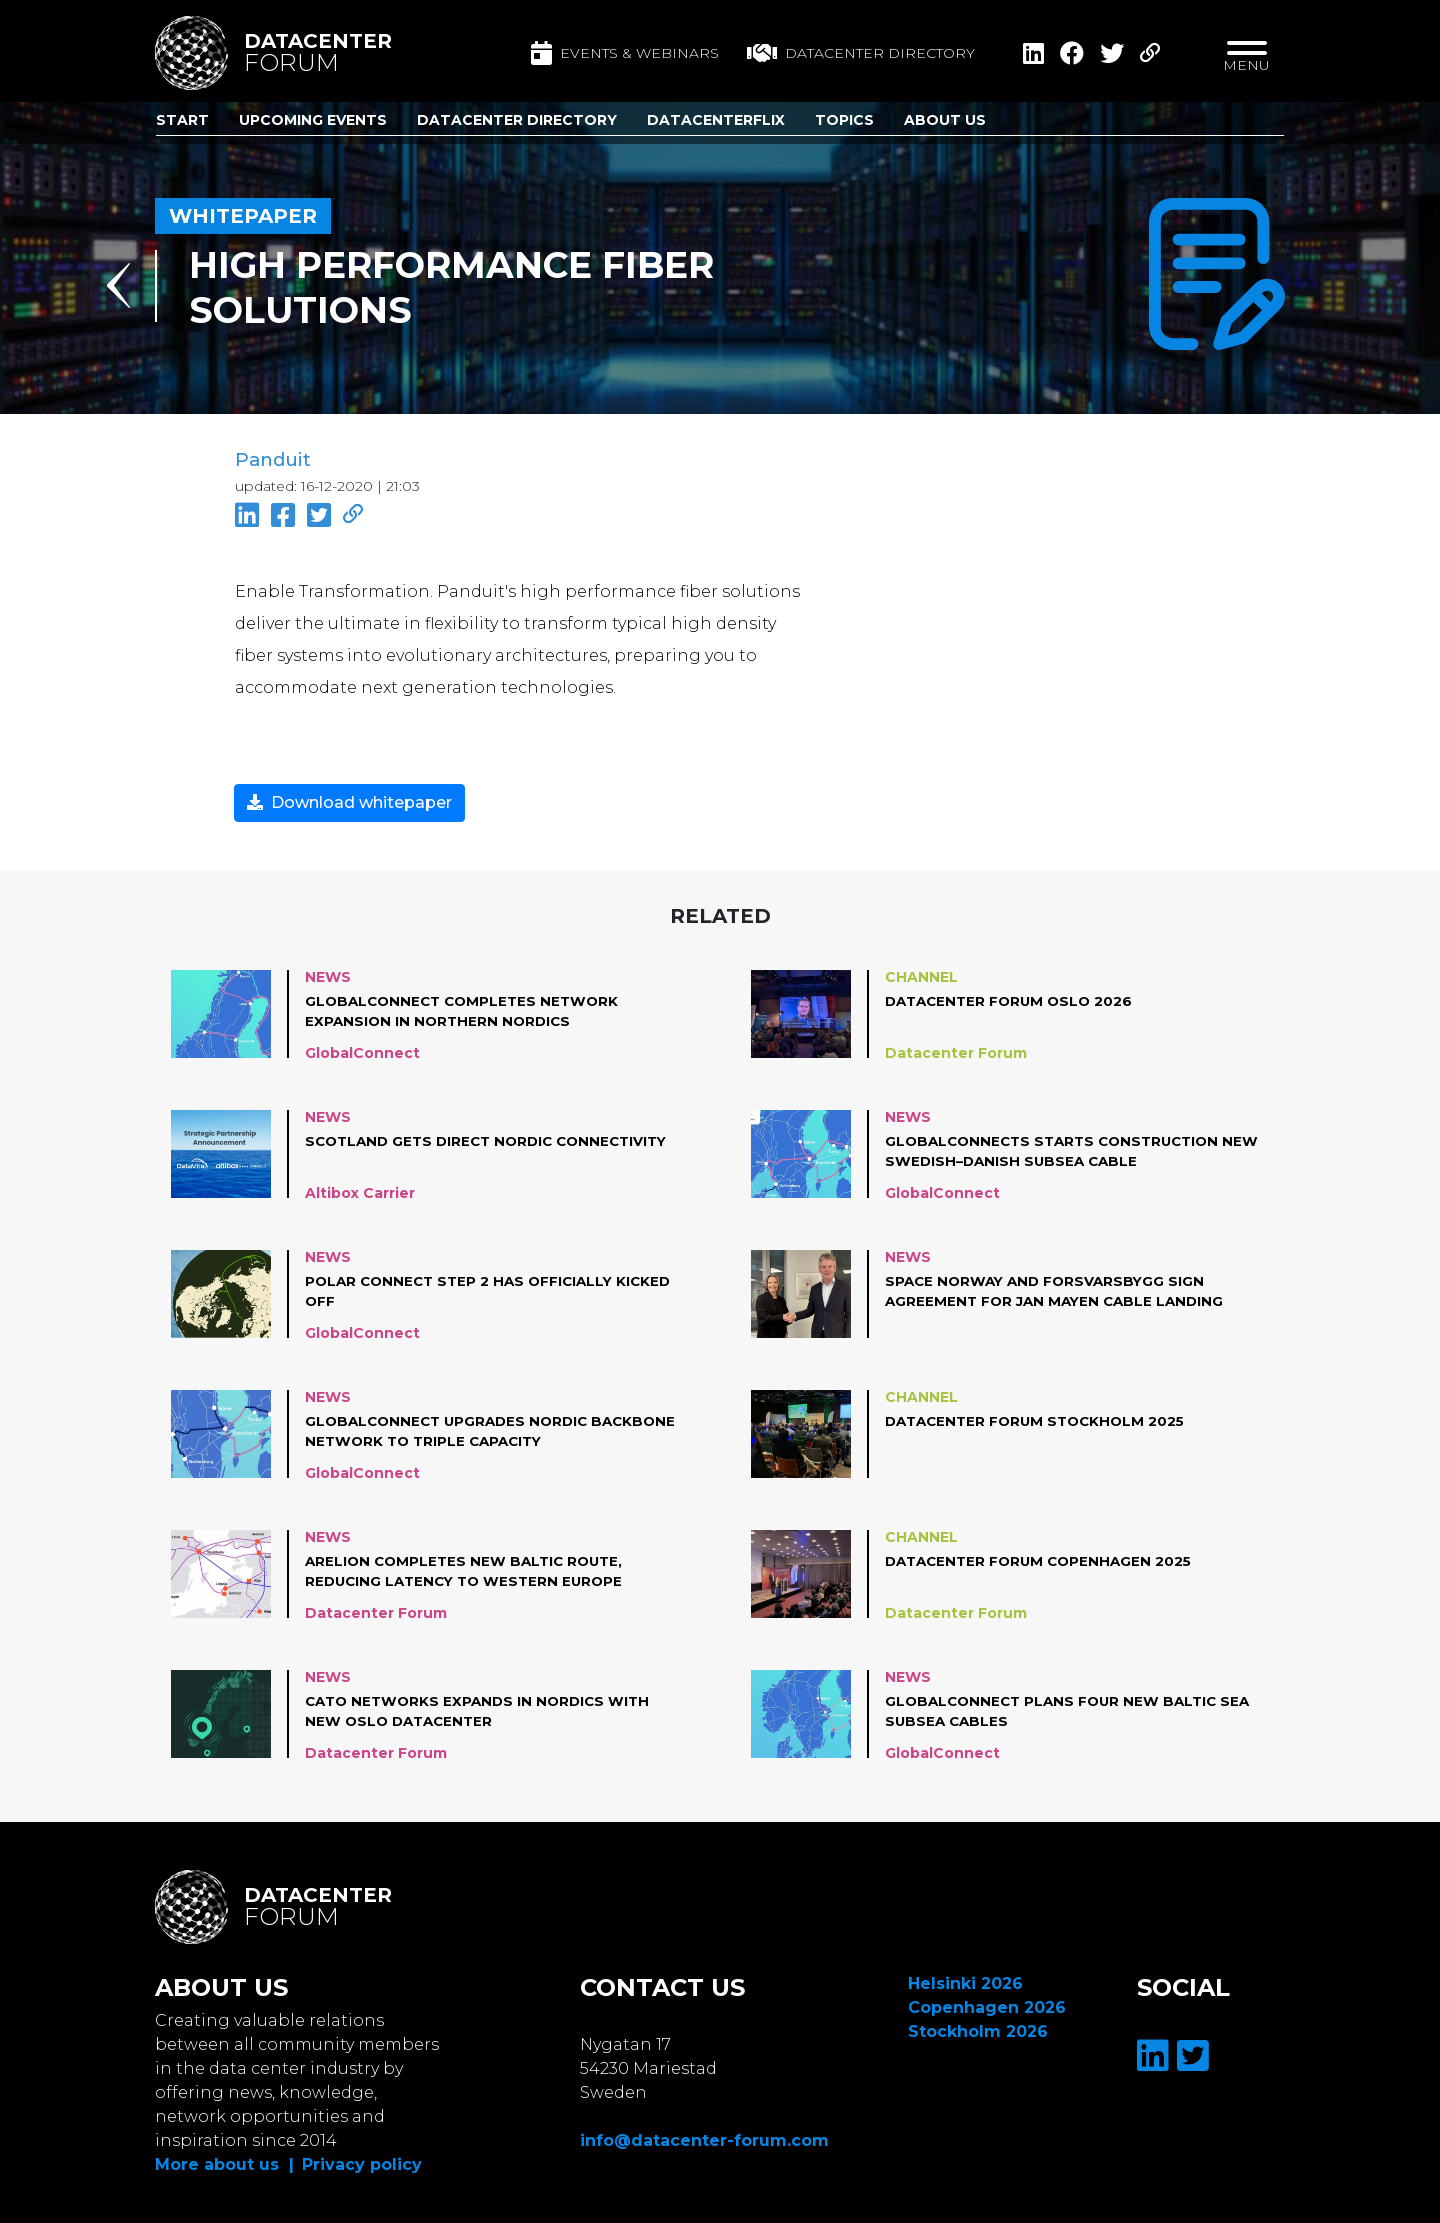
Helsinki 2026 (965, 1981)
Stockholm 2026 (978, 2029)
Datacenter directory (861, 53)
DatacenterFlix (716, 120)
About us (945, 120)
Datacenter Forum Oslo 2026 (1013, 999)
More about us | (224, 2162)
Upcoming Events (313, 120)
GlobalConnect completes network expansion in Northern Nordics (467, 1009)
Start (182, 120)
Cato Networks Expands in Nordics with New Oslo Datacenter (483, 1709)
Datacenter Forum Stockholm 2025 (1041, 1419)
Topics (844, 120)
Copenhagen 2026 (987, 2005)
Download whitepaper (349, 800)
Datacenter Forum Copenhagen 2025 (1044, 1559)
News (328, 975)
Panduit (272, 460)
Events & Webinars (625, 53)
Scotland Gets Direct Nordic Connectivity (434, 1149)
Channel (921, 975)
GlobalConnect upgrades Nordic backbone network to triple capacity (474, 1429)
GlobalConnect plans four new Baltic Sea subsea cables (1056, 1709)
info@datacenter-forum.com (704, 2138)
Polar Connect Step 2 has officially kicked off (464, 1289)
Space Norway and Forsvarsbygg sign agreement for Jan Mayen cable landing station (1059, 1290)
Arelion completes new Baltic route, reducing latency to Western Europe (469, 1569)
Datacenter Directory (517, 120)
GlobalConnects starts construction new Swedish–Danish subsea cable (1059, 1149)
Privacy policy (362, 2162)
